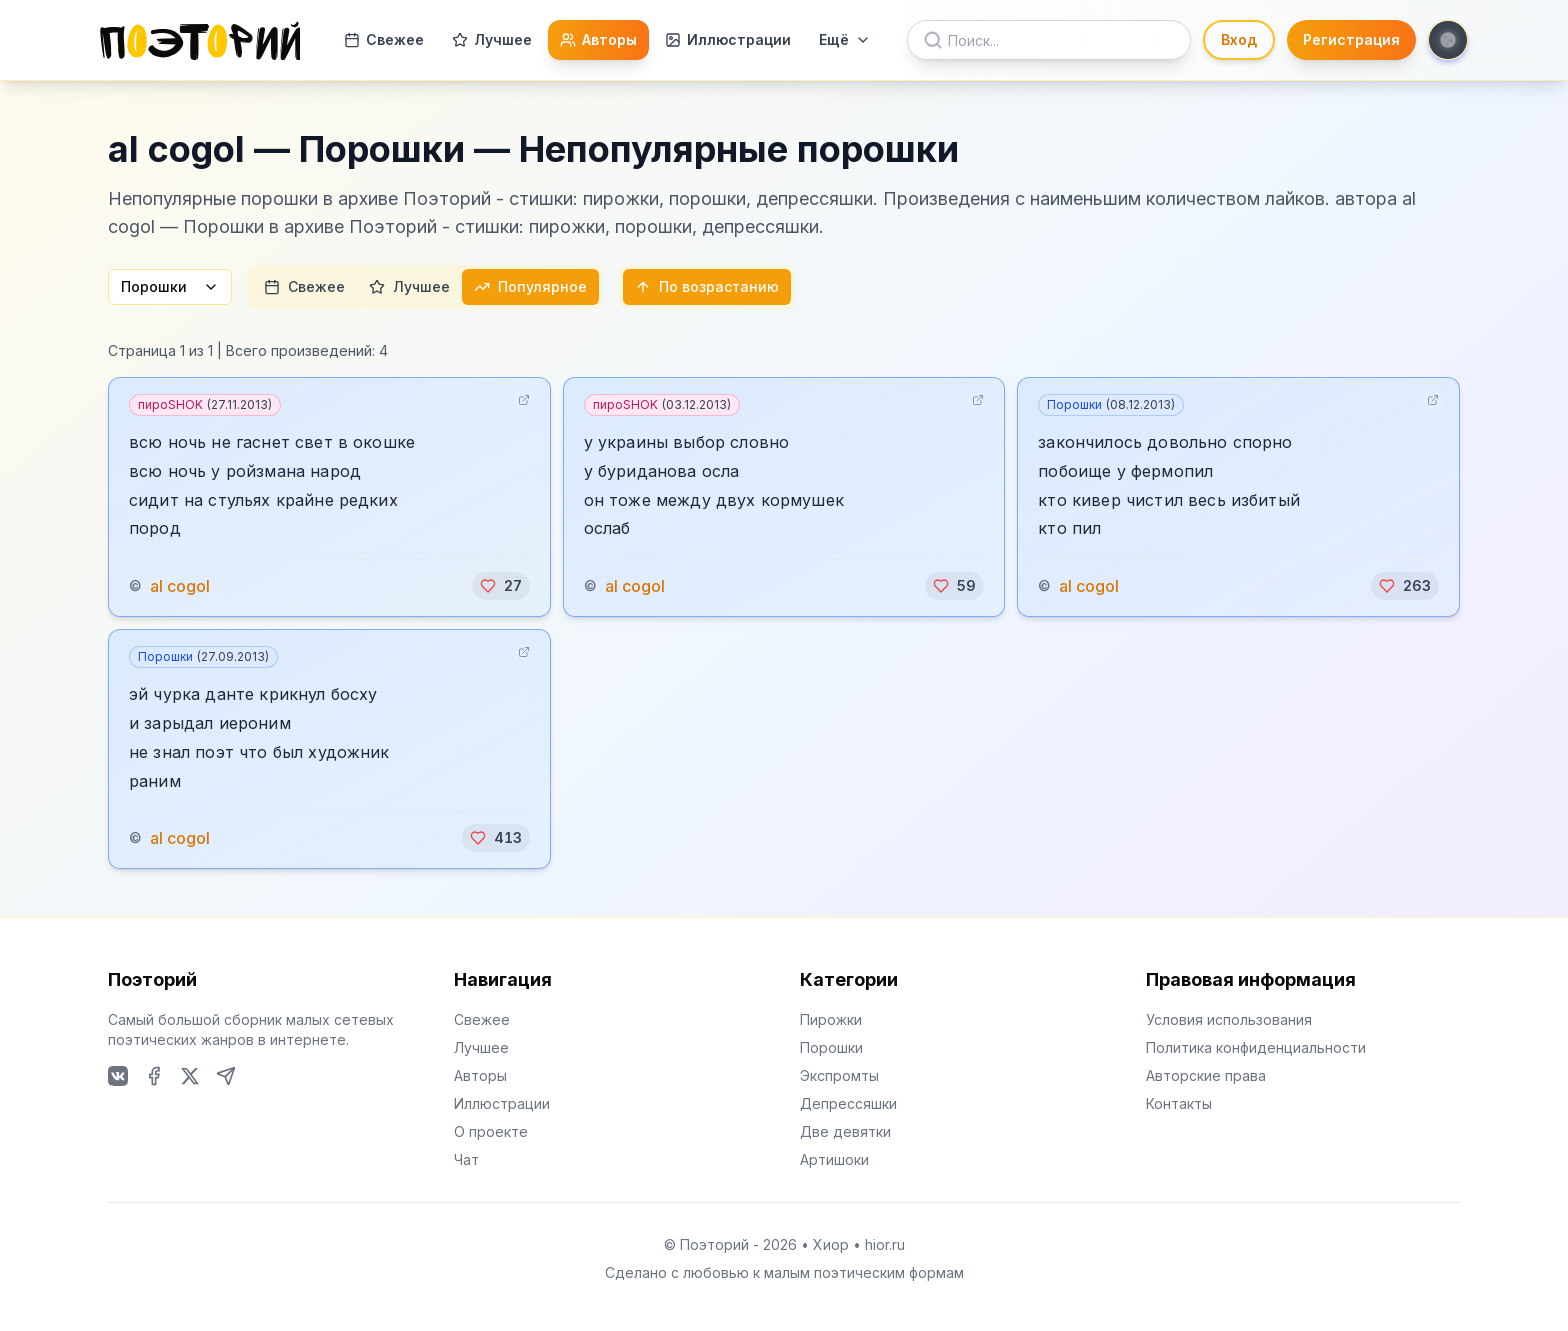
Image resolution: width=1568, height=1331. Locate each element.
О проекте (491, 1131)
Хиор (831, 1244)
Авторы (598, 39)
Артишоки (834, 1159)
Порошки (170, 286)
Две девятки (845, 1131)
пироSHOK (205, 404)
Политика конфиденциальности (1256, 1047)
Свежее (384, 39)
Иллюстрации (728, 39)
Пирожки (831, 1019)
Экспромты (839, 1075)
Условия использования (1229, 1019)
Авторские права (1206, 1075)
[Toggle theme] (1448, 40)
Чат (466, 1159)
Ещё (845, 39)
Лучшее (492, 39)
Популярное (530, 286)
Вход (1239, 39)
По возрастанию (707, 286)
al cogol (180, 586)
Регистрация (1351, 39)
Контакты (1179, 1103)
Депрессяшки (848, 1103)
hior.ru (885, 1244)
